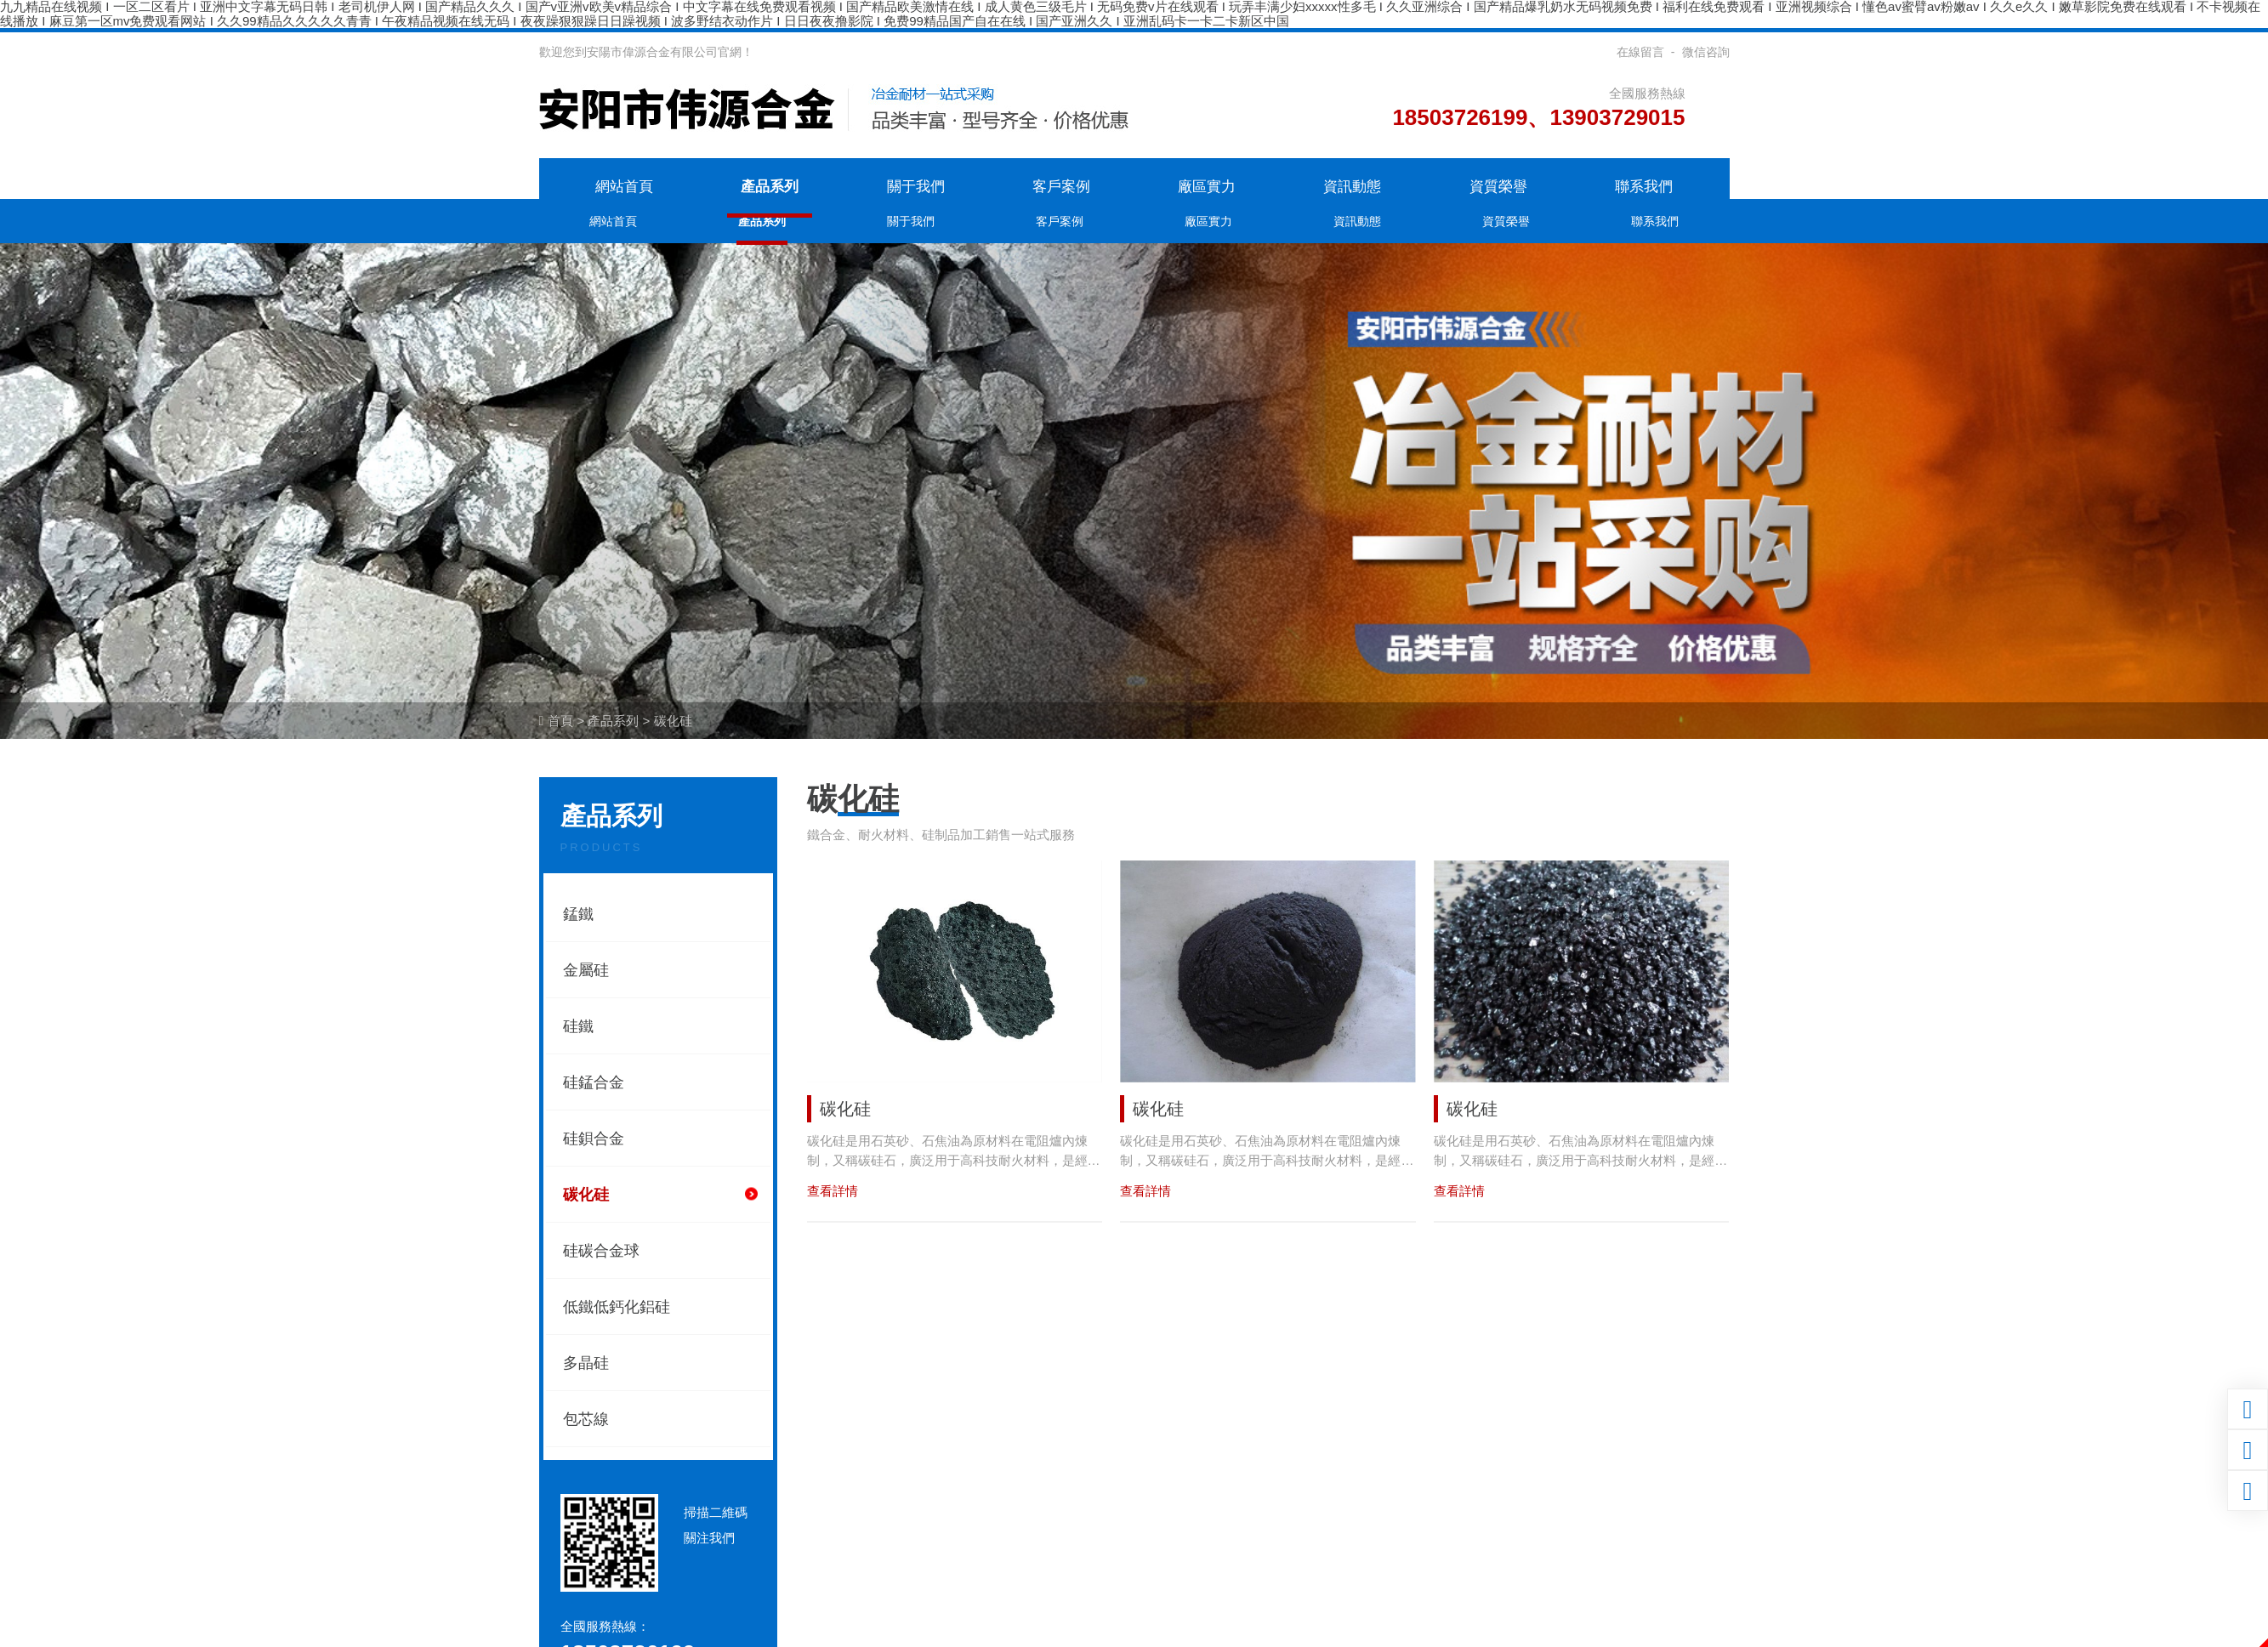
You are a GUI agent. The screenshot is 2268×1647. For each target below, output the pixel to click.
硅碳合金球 (601, 1250)
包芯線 (586, 1419)
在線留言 (1640, 52)
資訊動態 (1352, 187)
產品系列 (770, 187)
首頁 (560, 720)
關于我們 (916, 187)
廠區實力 (1207, 187)
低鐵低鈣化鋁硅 (616, 1306)
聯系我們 (1644, 187)
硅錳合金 (593, 1082)
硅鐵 (578, 1026)
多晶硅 (586, 1363)
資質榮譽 (1498, 187)
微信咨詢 (1706, 52)
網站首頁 (624, 187)
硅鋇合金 (593, 1138)
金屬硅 (586, 970)
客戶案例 (1061, 187)
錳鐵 (578, 914)
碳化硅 (673, 720)
